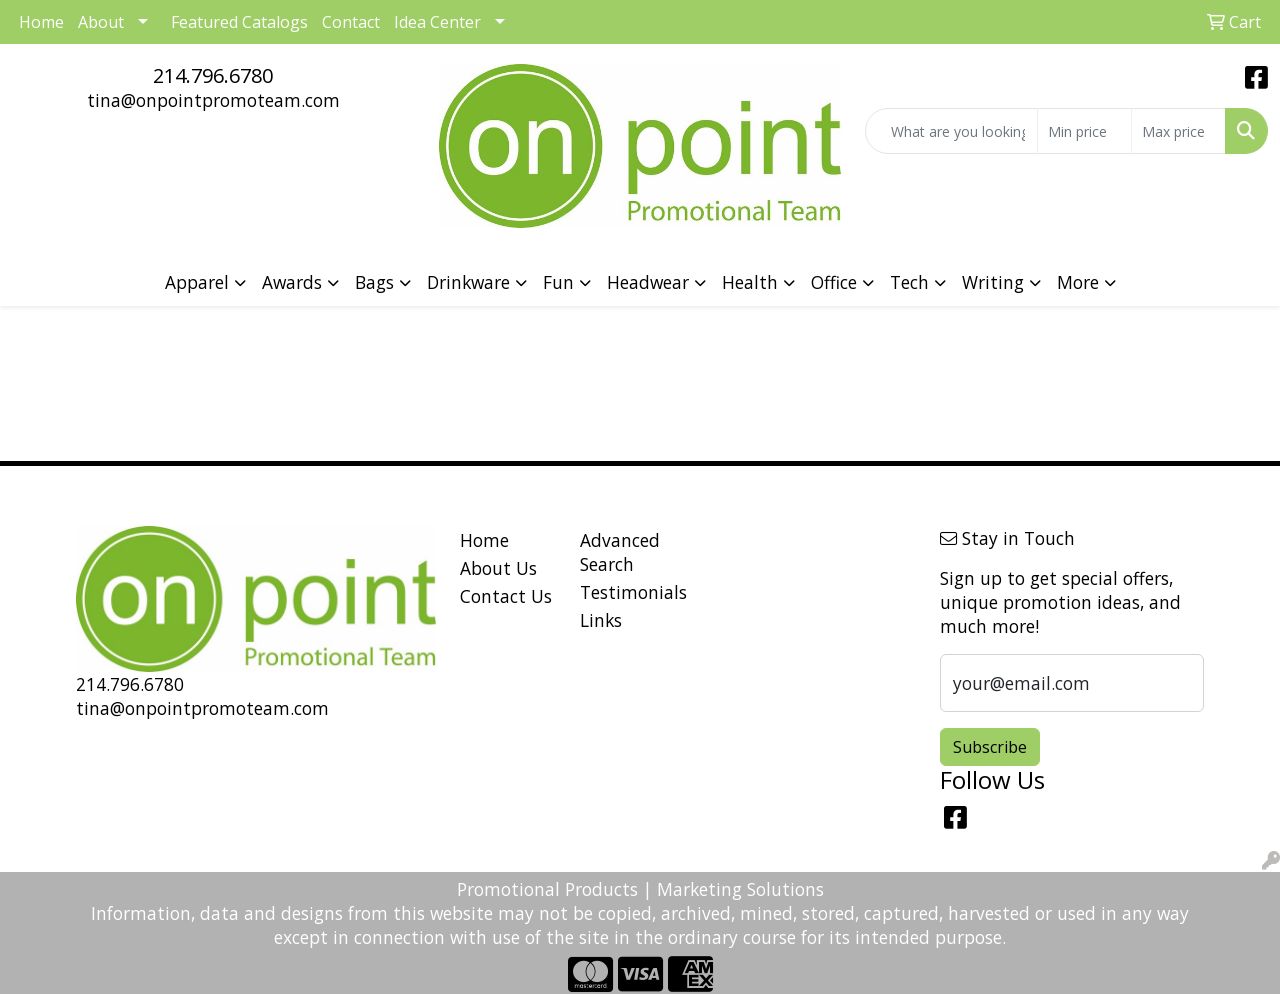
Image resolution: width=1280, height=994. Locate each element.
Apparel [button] (197, 282)
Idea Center (437, 22)
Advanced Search (620, 552)
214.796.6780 (213, 75)
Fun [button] (558, 282)
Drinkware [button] (468, 282)
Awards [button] (292, 282)
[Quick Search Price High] (1178, 131)
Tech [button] (909, 282)
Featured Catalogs (239, 22)
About (101, 22)
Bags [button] (374, 282)
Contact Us (506, 596)
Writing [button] (993, 282)
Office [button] (834, 282)
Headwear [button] (648, 282)
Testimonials (628, 592)
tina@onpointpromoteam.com (213, 100)
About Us (498, 568)
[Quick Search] (951, 131)
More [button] (1078, 282)
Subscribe (990, 747)
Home (484, 540)
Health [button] (750, 282)
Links (601, 620)
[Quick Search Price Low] (1084, 131)
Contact (351, 22)
